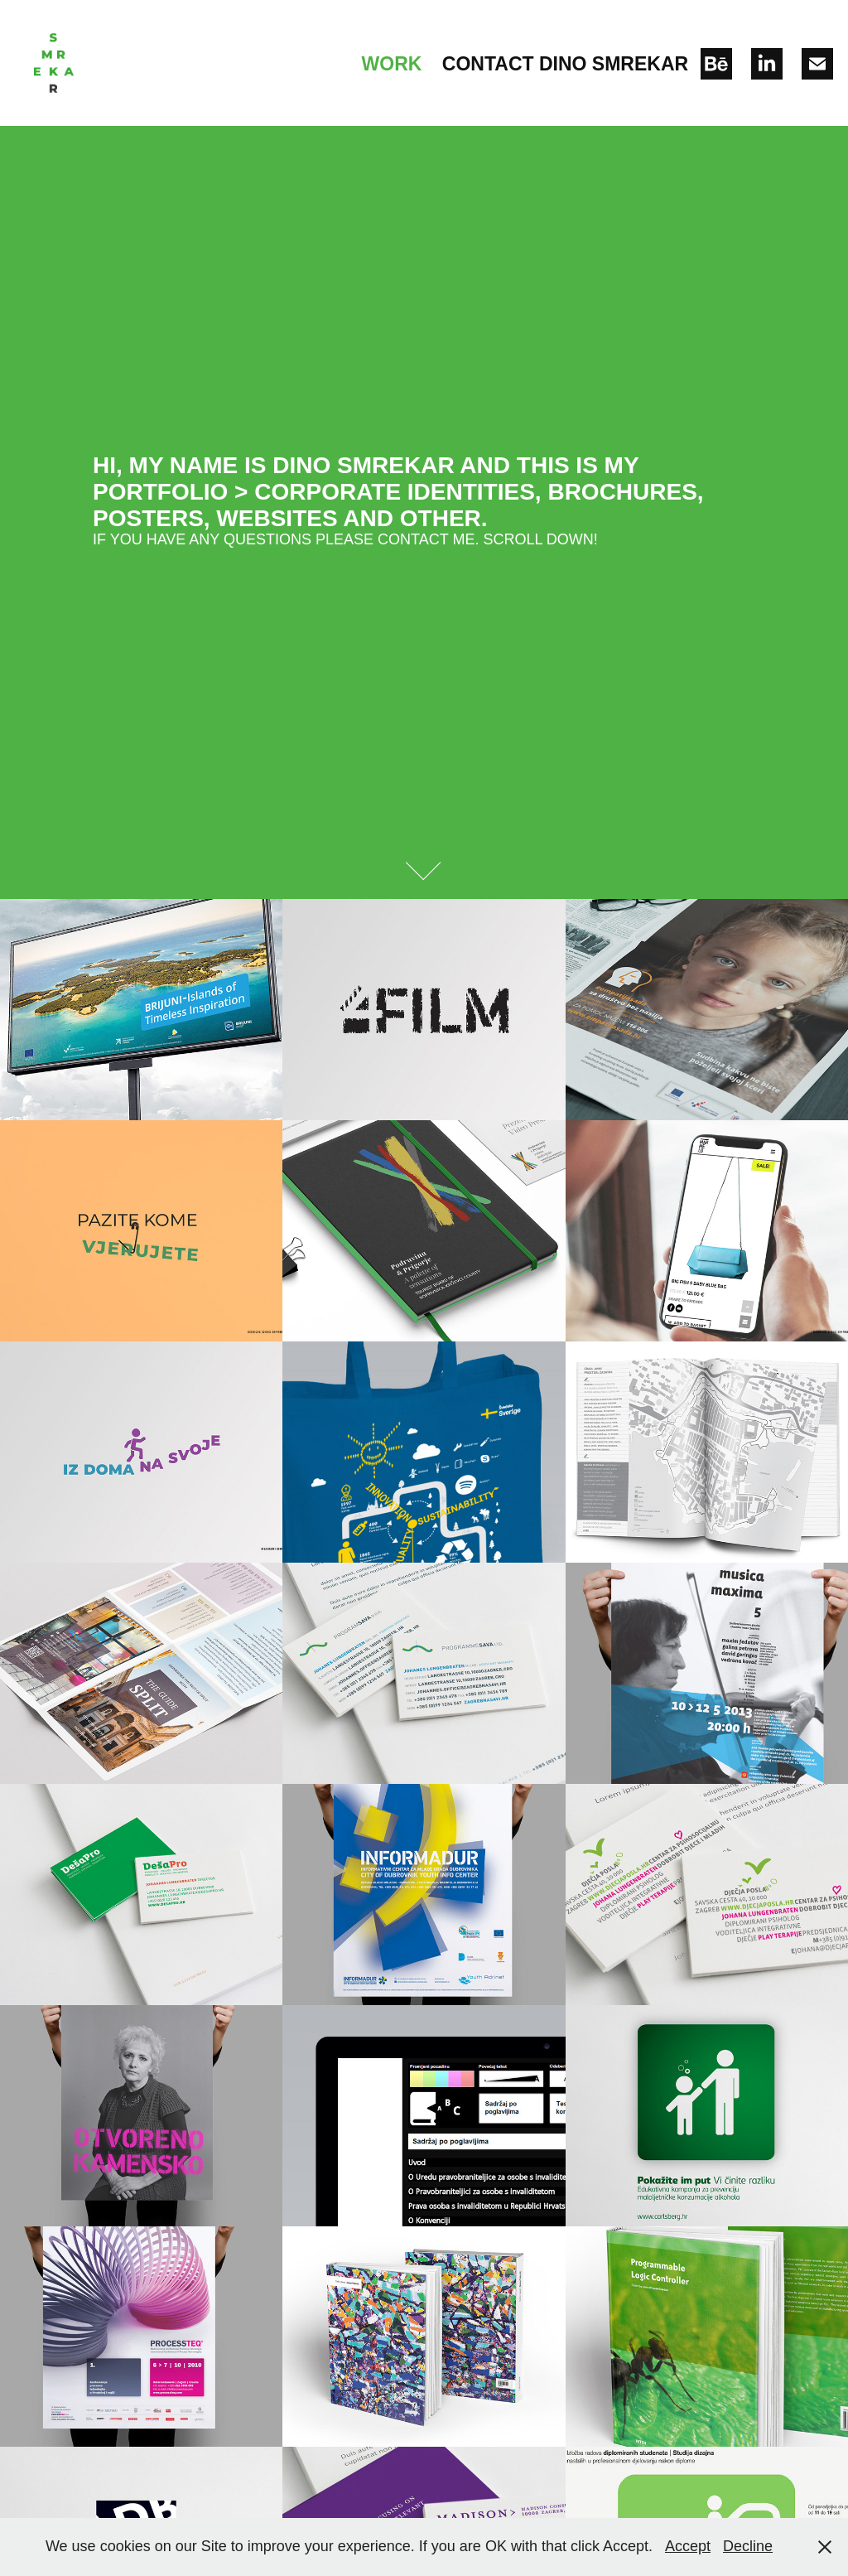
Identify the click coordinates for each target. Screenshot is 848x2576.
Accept (688, 2546)
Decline (748, 2546)
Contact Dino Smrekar (565, 64)
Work (392, 64)
